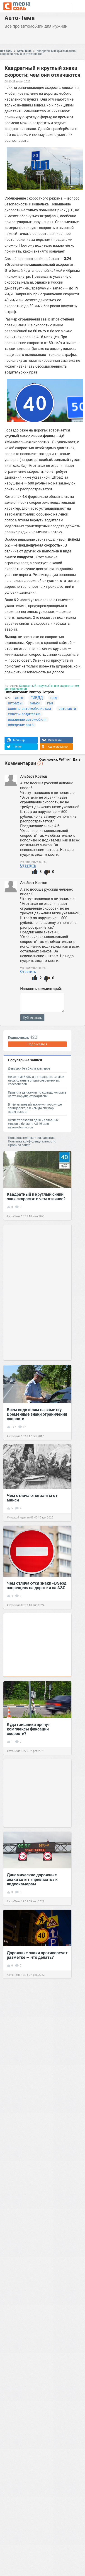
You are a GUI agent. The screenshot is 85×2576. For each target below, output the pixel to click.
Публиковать (32, 1017)
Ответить (28, 865)
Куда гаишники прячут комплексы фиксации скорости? (28, 1729)
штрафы (15, 703)
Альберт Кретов (33, 776)
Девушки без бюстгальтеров (29, 1068)
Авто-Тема (20, 18)
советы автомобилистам (29, 708)
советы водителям (24, 713)
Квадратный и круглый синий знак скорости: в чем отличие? (36, 1196)
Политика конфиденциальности (32, 1141)
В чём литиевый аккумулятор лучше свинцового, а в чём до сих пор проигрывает (35, 1108)
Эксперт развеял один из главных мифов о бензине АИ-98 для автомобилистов (33, 1123)
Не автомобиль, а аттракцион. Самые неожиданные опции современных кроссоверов (36, 1080)
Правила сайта (19, 1145)
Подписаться (37, 1044)
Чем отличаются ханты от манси (32, 1497)
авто (19, 697)
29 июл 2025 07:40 (33, 861)
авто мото (67, 708)
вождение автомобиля (27, 719)
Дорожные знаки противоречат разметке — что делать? (37, 1954)
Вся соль (6, 51)
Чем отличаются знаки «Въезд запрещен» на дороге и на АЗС (36, 1585)
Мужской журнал (18, 1517)
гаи (50, 703)
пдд (53, 697)
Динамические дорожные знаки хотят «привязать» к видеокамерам (32, 1879)
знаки (35, 703)
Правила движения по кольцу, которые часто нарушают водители (37, 1094)
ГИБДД (37, 697)
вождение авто (21, 724)
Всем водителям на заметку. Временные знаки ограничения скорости (37, 1414)
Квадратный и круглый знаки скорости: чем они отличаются (38, 52)
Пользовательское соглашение (31, 1137)
